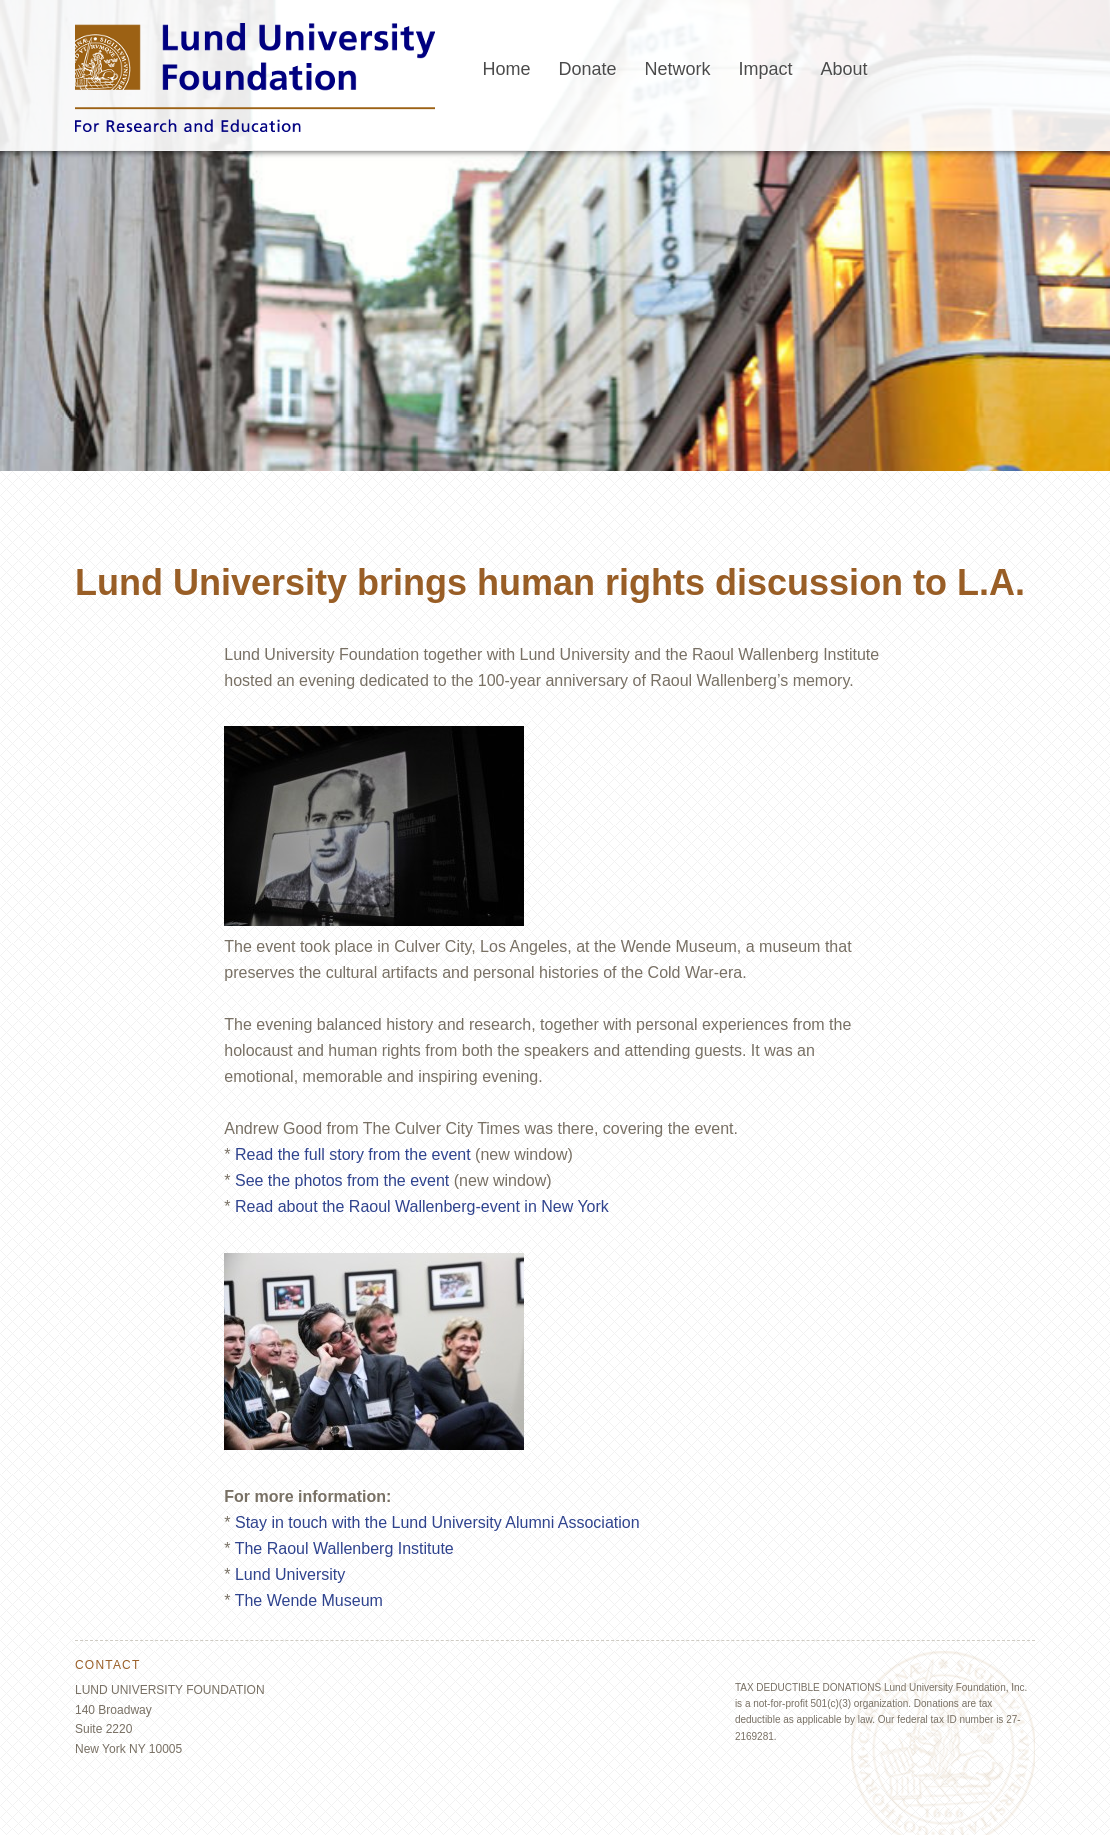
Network (678, 69)
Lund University (290, 1574)
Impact (766, 69)
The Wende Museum (309, 1600)
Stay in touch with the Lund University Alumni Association (437, 1522)
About (844, 69)
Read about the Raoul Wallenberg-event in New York (422, 1206)
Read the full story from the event (353, 1154)
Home (506, 69)
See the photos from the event (342, 1180)
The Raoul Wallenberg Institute (344, 1548)
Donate (587, 69)
